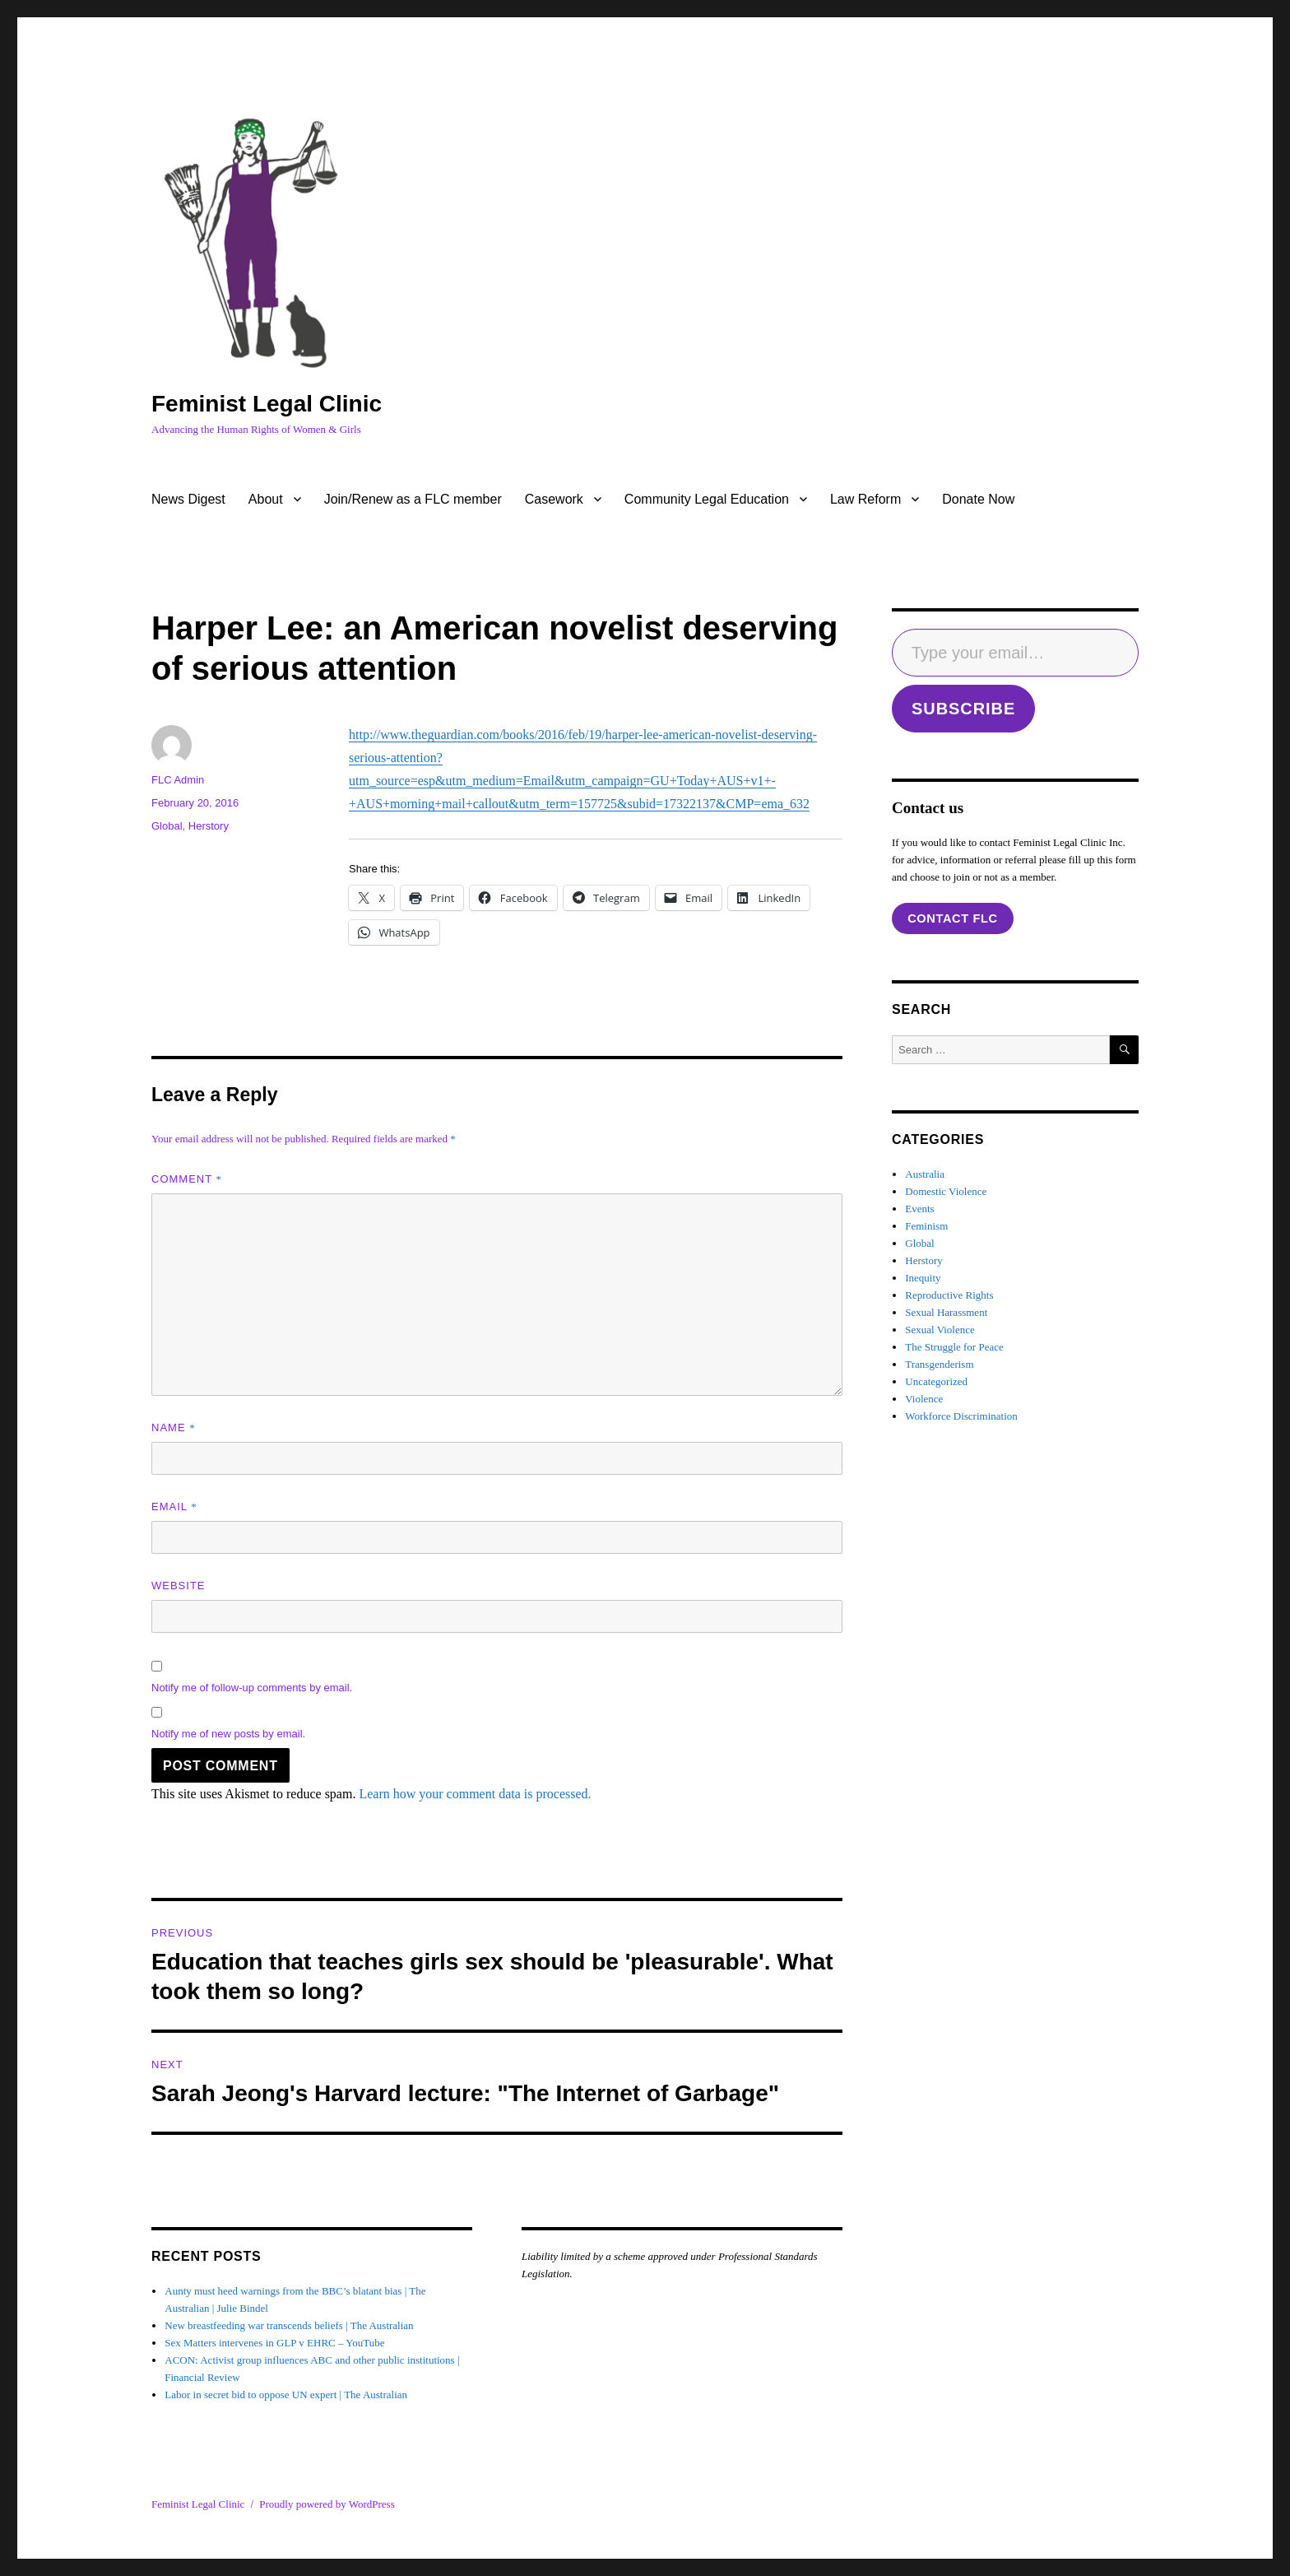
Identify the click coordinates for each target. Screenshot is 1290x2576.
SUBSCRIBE (963, 709)
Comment (186, 1179)
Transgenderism (939, 1364)
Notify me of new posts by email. (228, 1733)
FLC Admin (177, 780)
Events (919, 1208)
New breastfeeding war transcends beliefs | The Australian (289, 2325)
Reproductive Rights (949, 1295)
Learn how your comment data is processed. (475, 1794)
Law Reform (865, 499)
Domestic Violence (945, 1191)
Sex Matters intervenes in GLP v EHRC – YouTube (274, 2343)
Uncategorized (936, 1381)
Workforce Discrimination (961, 1416)
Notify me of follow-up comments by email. (251, 1687)
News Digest (188, 499)
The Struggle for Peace (954, 1347)
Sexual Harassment (946, 1312)
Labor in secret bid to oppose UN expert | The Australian (286, 2394)
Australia (924, 1174)
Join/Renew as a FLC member (413, 499)
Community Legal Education (706, 499)
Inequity (922, 1278)
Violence (924, 1399)
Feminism (926, 1226)
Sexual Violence (940, 1329)
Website (178, 1585)
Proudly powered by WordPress (326, 2504)
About (265, 499)
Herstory (208, 826)
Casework (554, 499)
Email (174, 1506)
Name (173, 1427)
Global (167, 826)
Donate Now (978, 499)
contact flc (952, 918)
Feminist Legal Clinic (266, 403)
